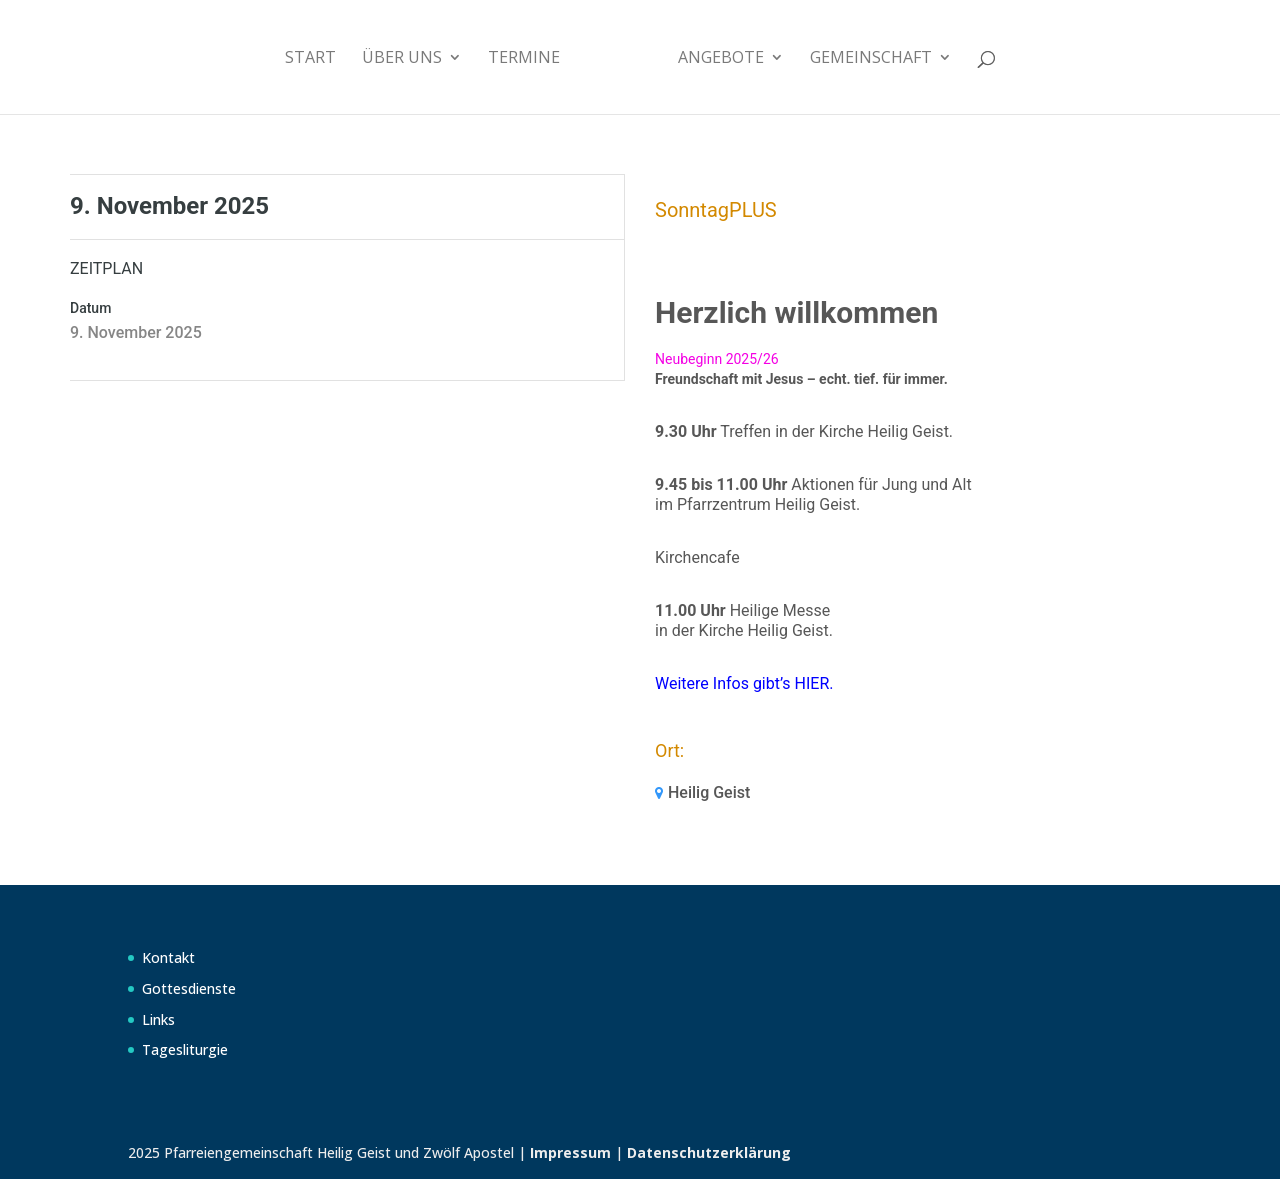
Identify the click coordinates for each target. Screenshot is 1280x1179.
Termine (524, 59)
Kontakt (168, 957)
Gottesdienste (189, 988)
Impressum (570, 1152)
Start (310, 59)
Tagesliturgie (185, 1049)
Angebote (721, 59)
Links (158, 1019)
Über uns (402, 59)
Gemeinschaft (871, 59)
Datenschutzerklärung (709, 1152)
